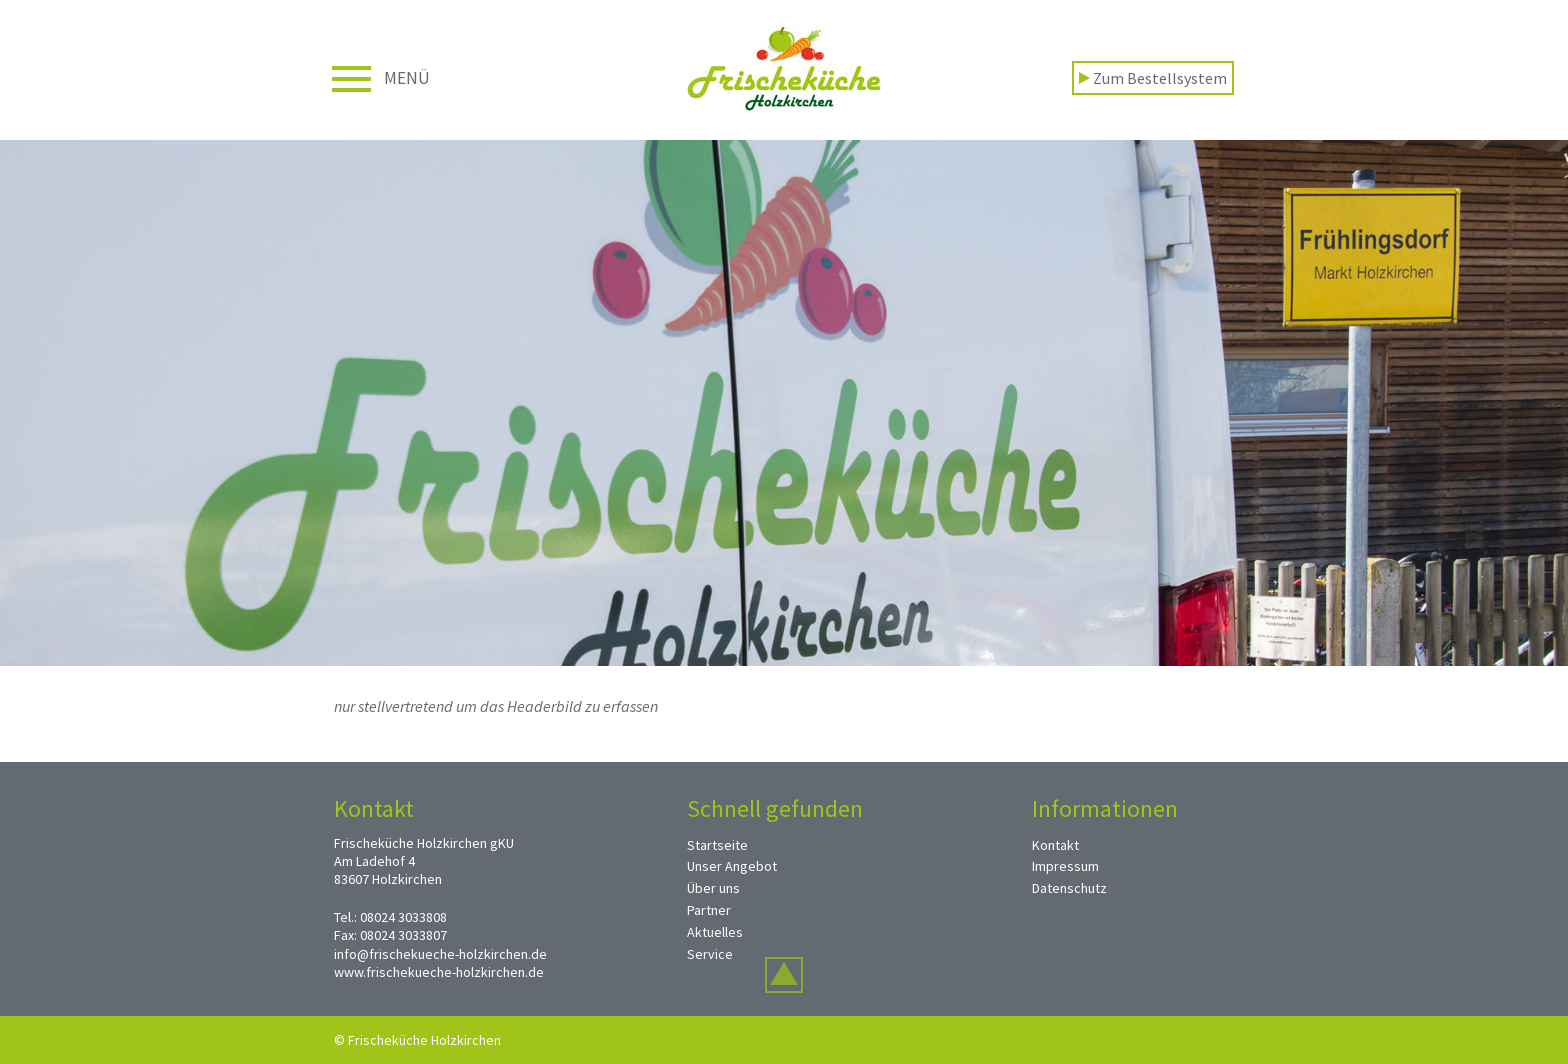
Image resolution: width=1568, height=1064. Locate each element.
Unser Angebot (732, 866)
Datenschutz (1069, 888)
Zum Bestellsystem (1153, 78)
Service (710, 954)
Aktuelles (715, 932)
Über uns (713, 888)
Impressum (1065, 866)
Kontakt (1055, 845)
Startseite (717, 845)
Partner (709, 910)
